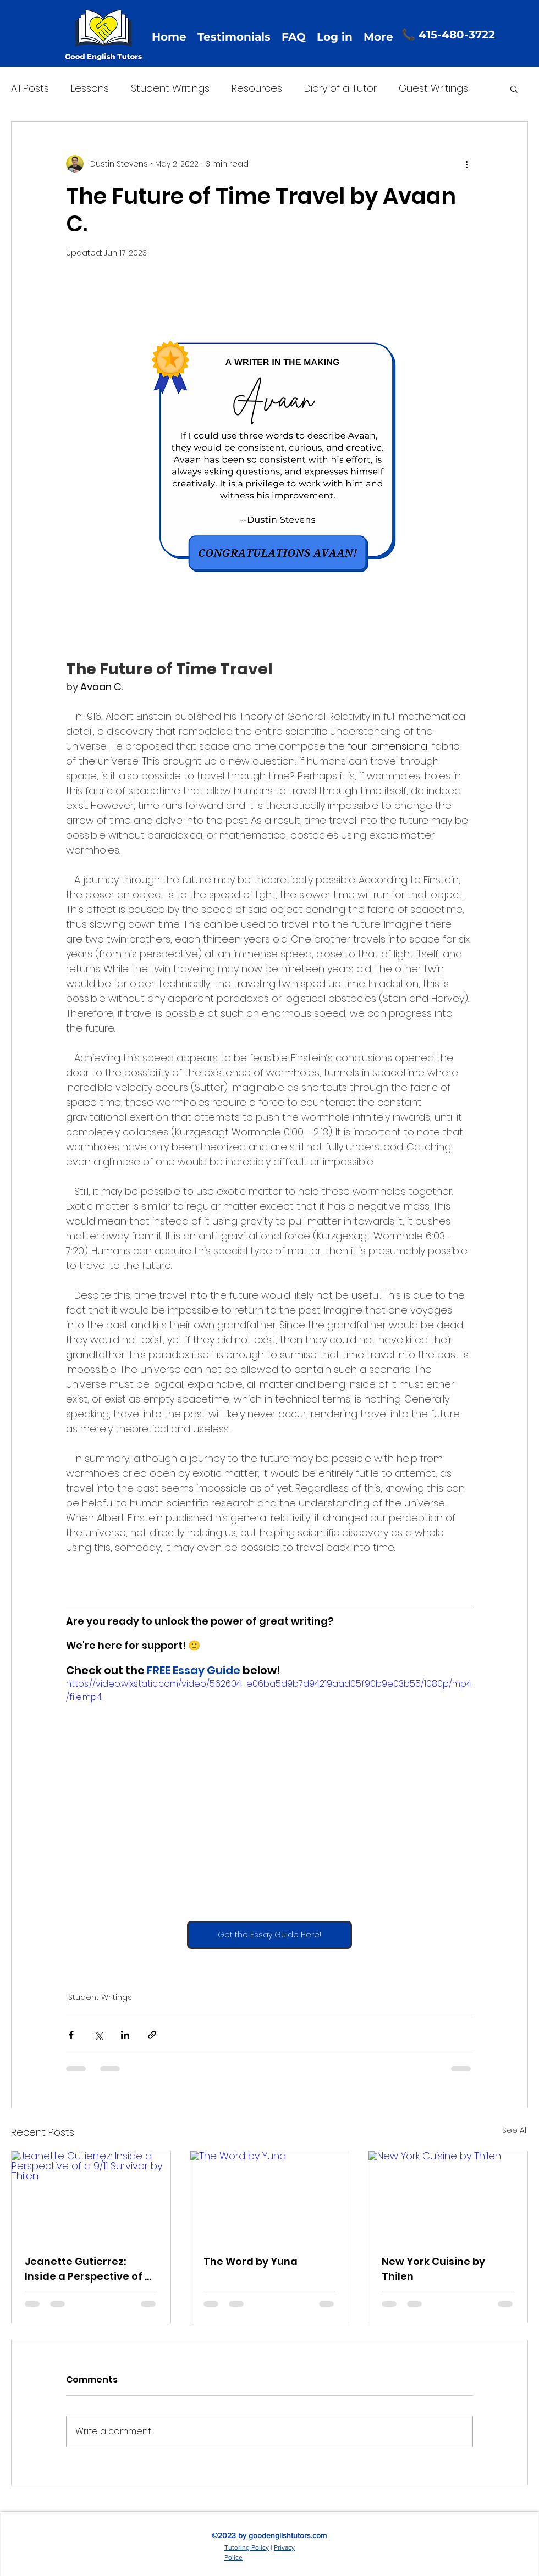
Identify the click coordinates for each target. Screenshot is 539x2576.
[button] (514, 88)
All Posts (30, 88)
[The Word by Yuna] (269, 2195)
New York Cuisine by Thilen (433, 2268)
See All (515, 2130)
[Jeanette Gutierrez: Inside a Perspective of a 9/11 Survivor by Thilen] (91, 2195)
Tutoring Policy (246, 2547)
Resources (257, 88)
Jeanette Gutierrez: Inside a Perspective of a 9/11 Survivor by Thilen (88, 2269)
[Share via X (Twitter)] (98, 2035)
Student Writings (170, 88)
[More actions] (466, 163)
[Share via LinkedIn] (125, 2035)
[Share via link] (152, 2035)
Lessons (90, 88)
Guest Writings (433, 88)
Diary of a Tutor (340, 88)
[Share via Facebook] (71, 2035)
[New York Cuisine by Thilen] (448, 2195)
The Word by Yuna (251, 2261)
